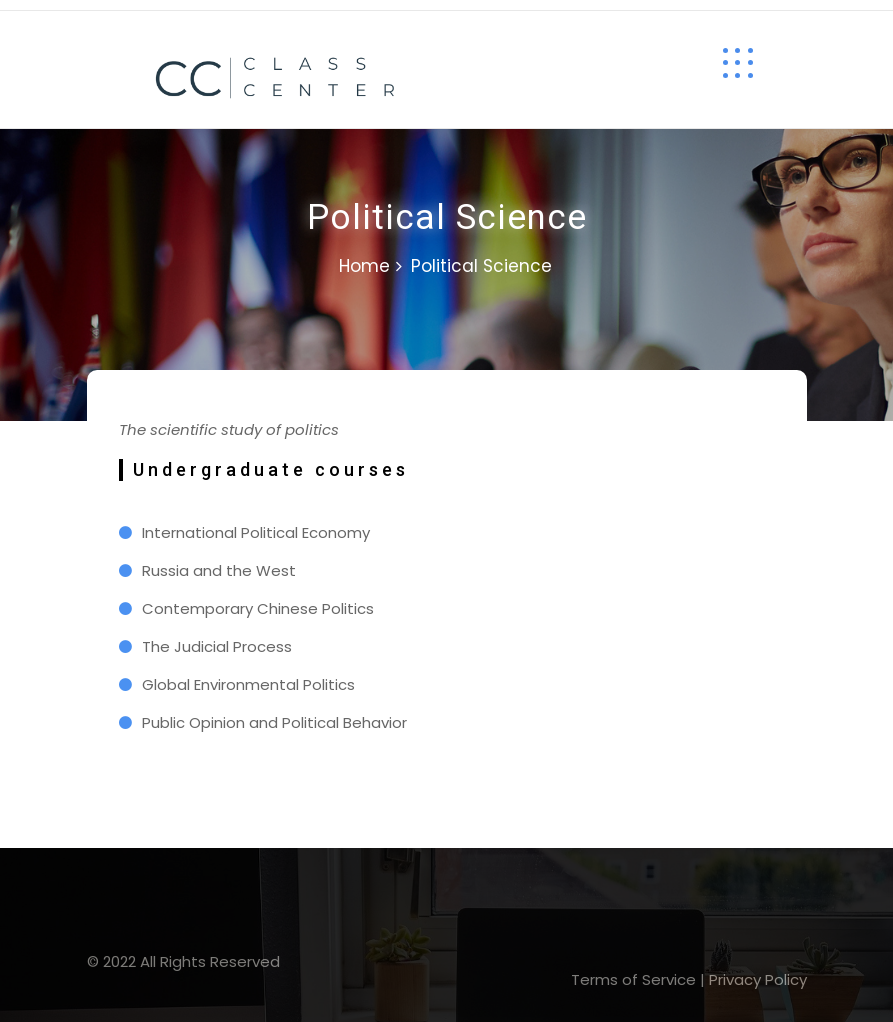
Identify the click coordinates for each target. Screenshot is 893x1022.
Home (364, 266)
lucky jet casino (30, 10)
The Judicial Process (217, 646)
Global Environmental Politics (248, 684)
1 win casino (20, 10)
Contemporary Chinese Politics (258, 608)
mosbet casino (5, 10)
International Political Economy (256, 532)
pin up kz (13, 10)
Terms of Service (633, 979)
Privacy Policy (758, 979)
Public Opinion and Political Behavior (274, 722)
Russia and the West (219, 570)
